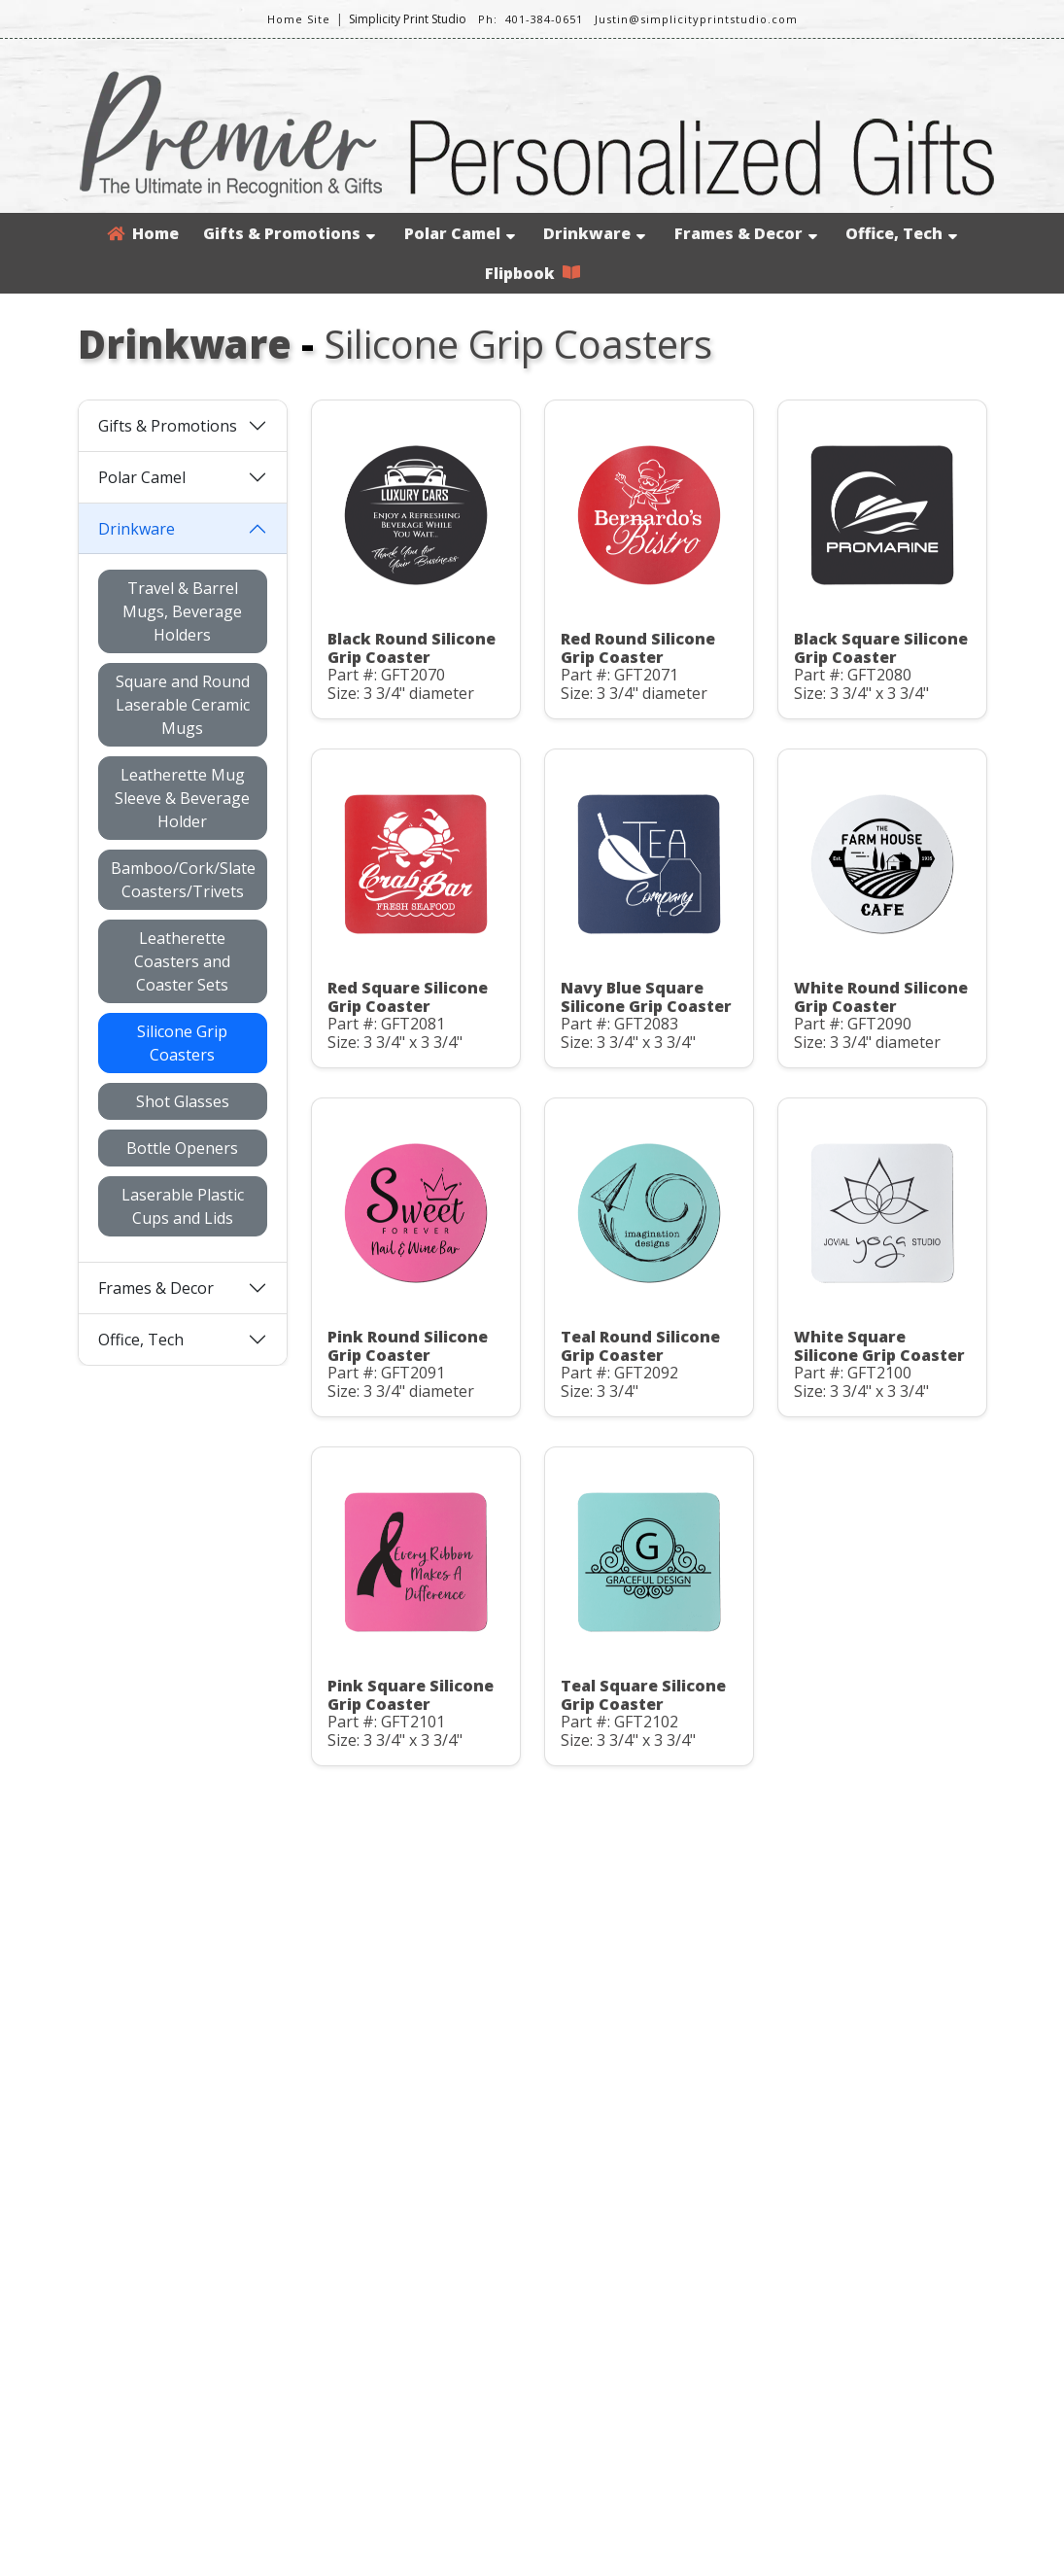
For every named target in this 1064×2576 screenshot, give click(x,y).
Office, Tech (901, 233)
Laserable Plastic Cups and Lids (182, 1206)
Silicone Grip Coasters (182, 1043)
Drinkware (594, 233)
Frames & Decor (745, 233)
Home (143, 233)
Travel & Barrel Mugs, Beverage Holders (182, 611)
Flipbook (532, 273)
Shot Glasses (182, 1101)
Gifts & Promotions (289, 233)
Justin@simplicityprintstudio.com (696, 19)
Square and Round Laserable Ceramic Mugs (183, 705)
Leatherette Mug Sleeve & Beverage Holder (182, 798)
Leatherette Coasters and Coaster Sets (182, 961)
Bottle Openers (182, 1148)
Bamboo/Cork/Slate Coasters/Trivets (183, 879)
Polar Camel (459, 233)
